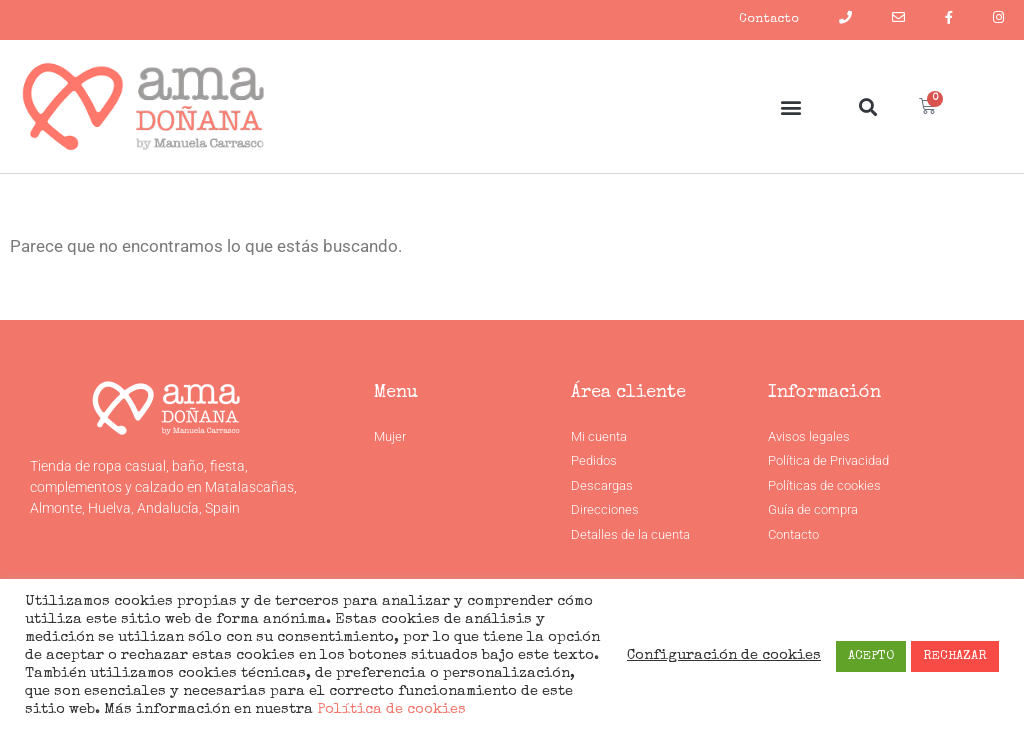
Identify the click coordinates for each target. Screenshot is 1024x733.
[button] (790, 106)
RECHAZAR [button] (955, 656)
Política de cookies (389, 710)
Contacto (769, 19)
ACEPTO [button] (871, 656)
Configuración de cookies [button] (724, 656)
